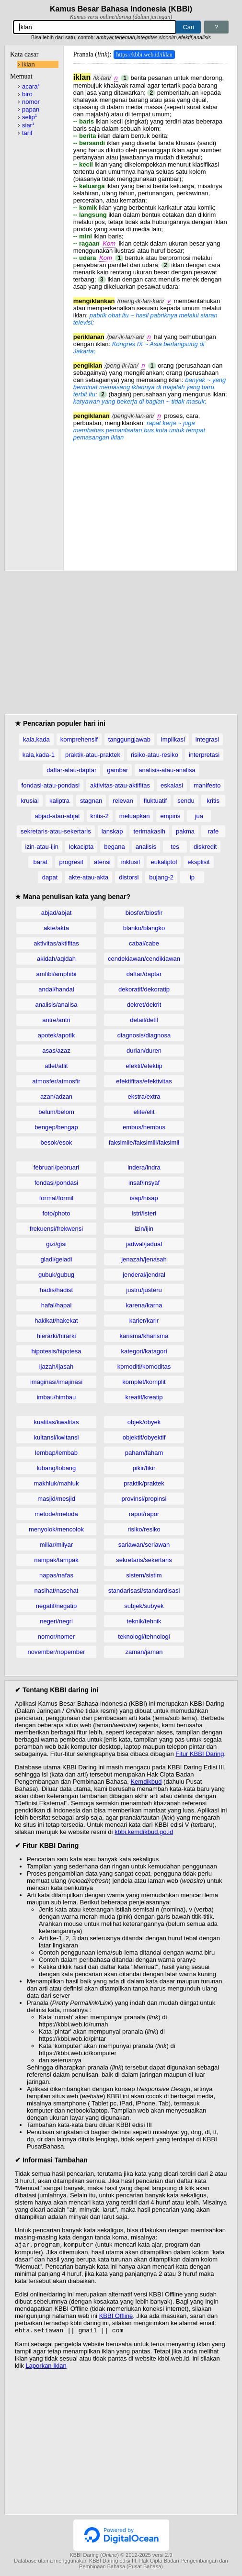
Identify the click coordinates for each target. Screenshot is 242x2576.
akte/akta (56, 928)
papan (30, 109)
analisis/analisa (56, 1004)
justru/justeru (143, 1290)
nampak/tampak (56, 1560)
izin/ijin (144, 1228)
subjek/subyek (143, 1605)
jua (199, 816)
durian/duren (144, 1050)
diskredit (205, 846)
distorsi (128, 877)
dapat (50, 877)
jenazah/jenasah (144, 1259)
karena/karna (144, 1305)
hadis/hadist (56, 1290)
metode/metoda (56, 1514)
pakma (185, 831)
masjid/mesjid (56, 1498)
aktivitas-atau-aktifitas (120, 785)
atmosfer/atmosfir (56, 1081)
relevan (123, 800)
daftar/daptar (144, 974)
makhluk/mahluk (56, 1483)
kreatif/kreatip (143, 1397)
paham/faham (144, 1452)
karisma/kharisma (144, 1335)
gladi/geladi (56, 1259)
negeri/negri (56, 1621)
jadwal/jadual (144, 1244)
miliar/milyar (56, 1544)
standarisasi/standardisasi (144, 1590)
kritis (213, 800)
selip (29, 117)
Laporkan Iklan (45, 2367)
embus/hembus (144, 1127)
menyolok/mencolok (56, 1529)
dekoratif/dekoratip (144, 989)
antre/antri (56, 1020)
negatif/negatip (56, 1605)
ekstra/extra (144, 1096)
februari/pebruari (56, 1167)
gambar (117, 770)
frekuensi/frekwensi (56, 1228)
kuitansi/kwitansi (56, 1437)
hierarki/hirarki (56, 1335)
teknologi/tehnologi (144, 1636)
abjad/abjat (56, 912)
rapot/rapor (144, 1514)
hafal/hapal (56, 1305)
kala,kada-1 (39, 754)
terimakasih (149, 831)
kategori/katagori (144, 1351)
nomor (31, 101)
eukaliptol (163, 862)
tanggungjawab (129, 739)
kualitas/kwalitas (56, 1422)
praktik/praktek (144, 1483)
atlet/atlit (56, 1065)
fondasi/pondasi (56, 1182)
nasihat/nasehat (57, 1590)
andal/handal (56, 989)
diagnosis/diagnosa (144, 1035)
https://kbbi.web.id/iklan (144, 54)
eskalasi (172, 785)
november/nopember (56, 1651)
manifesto (207, 785)
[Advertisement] (150, 501)
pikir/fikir (144, 1468)
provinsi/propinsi (144, 1498)
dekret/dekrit (144, 1004)
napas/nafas (56, 1575)
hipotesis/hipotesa (56, 1351)
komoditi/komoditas (144, 1366)
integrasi (207, 739)
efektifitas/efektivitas (144, 1081)
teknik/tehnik (144, 1621)
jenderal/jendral (144, 1274)
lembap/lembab (56, 1452)
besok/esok (56, 1142)
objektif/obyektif (144, 1437)
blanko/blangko (144, 928)
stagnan (91, 800)
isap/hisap (144, 1198)
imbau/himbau (56, 1397)
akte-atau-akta (88, 877)
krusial (30, 800)
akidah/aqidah (56, 958)
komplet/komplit (143, 1381)
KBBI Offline (116, 2316)
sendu (185, 800)
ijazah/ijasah (56, 1366)
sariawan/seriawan (144, 1544)
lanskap (112, 831)
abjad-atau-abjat (57, 816)
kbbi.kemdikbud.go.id (144, 1831)
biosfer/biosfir (144, 912)
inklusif (130, 862)
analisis (146, 846)
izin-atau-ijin (41, 846)
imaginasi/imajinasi (56, 1381)
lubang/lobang (56, 1468)
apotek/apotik (56, 1035)
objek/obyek (144, 1422)
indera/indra (144, 1167)
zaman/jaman (143, 1651)
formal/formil (56, 1198)
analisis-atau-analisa (167, 770)
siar (28, 125)
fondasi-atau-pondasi (51, 785)
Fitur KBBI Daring (199, 1753)
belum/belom (56, 1111)
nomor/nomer (56, 1636)
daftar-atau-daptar (71, 770)
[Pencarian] (94, 27)
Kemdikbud (145, 1781)
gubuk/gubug (56, 1274)
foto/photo (56, 1213)
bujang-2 (161, 877)
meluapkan (134, 816)
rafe (213, 831)
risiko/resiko (144, 1529)
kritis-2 (100, 816)
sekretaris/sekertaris (144, 1560)
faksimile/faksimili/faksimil (144, 1142)
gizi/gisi (56, 1244)
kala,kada (36, 739)
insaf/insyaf (144, 1182)
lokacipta (81, 846)
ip (192, 877)
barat (41, 862)
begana (114, 846)
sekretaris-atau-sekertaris (56, 831)
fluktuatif (155, 800)
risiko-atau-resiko (154, 754)
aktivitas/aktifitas (56, 943)
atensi (102, 862)
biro (27, 94)
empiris (170, 816)
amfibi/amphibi (56, 974)
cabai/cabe (144, 943)
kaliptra (59, 800)
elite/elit (143, 1111)
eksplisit (198, 862)
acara (31, 86)
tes (175, 846)
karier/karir (144, 1320)
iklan (28, 64)
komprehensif (79, 739)
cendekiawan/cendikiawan (144, 958)
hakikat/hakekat (56, 1320)
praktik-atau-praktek (92, 754)
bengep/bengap (56, 1127)
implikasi (173, 739)
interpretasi (204, 754)
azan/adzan (56, 1096)
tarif (27, 132)
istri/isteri (144, 1213)
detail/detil (144, 1020)
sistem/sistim (143, 1575)
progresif (71, 862)
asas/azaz (56, 1050)
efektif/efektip (144, 1065)
